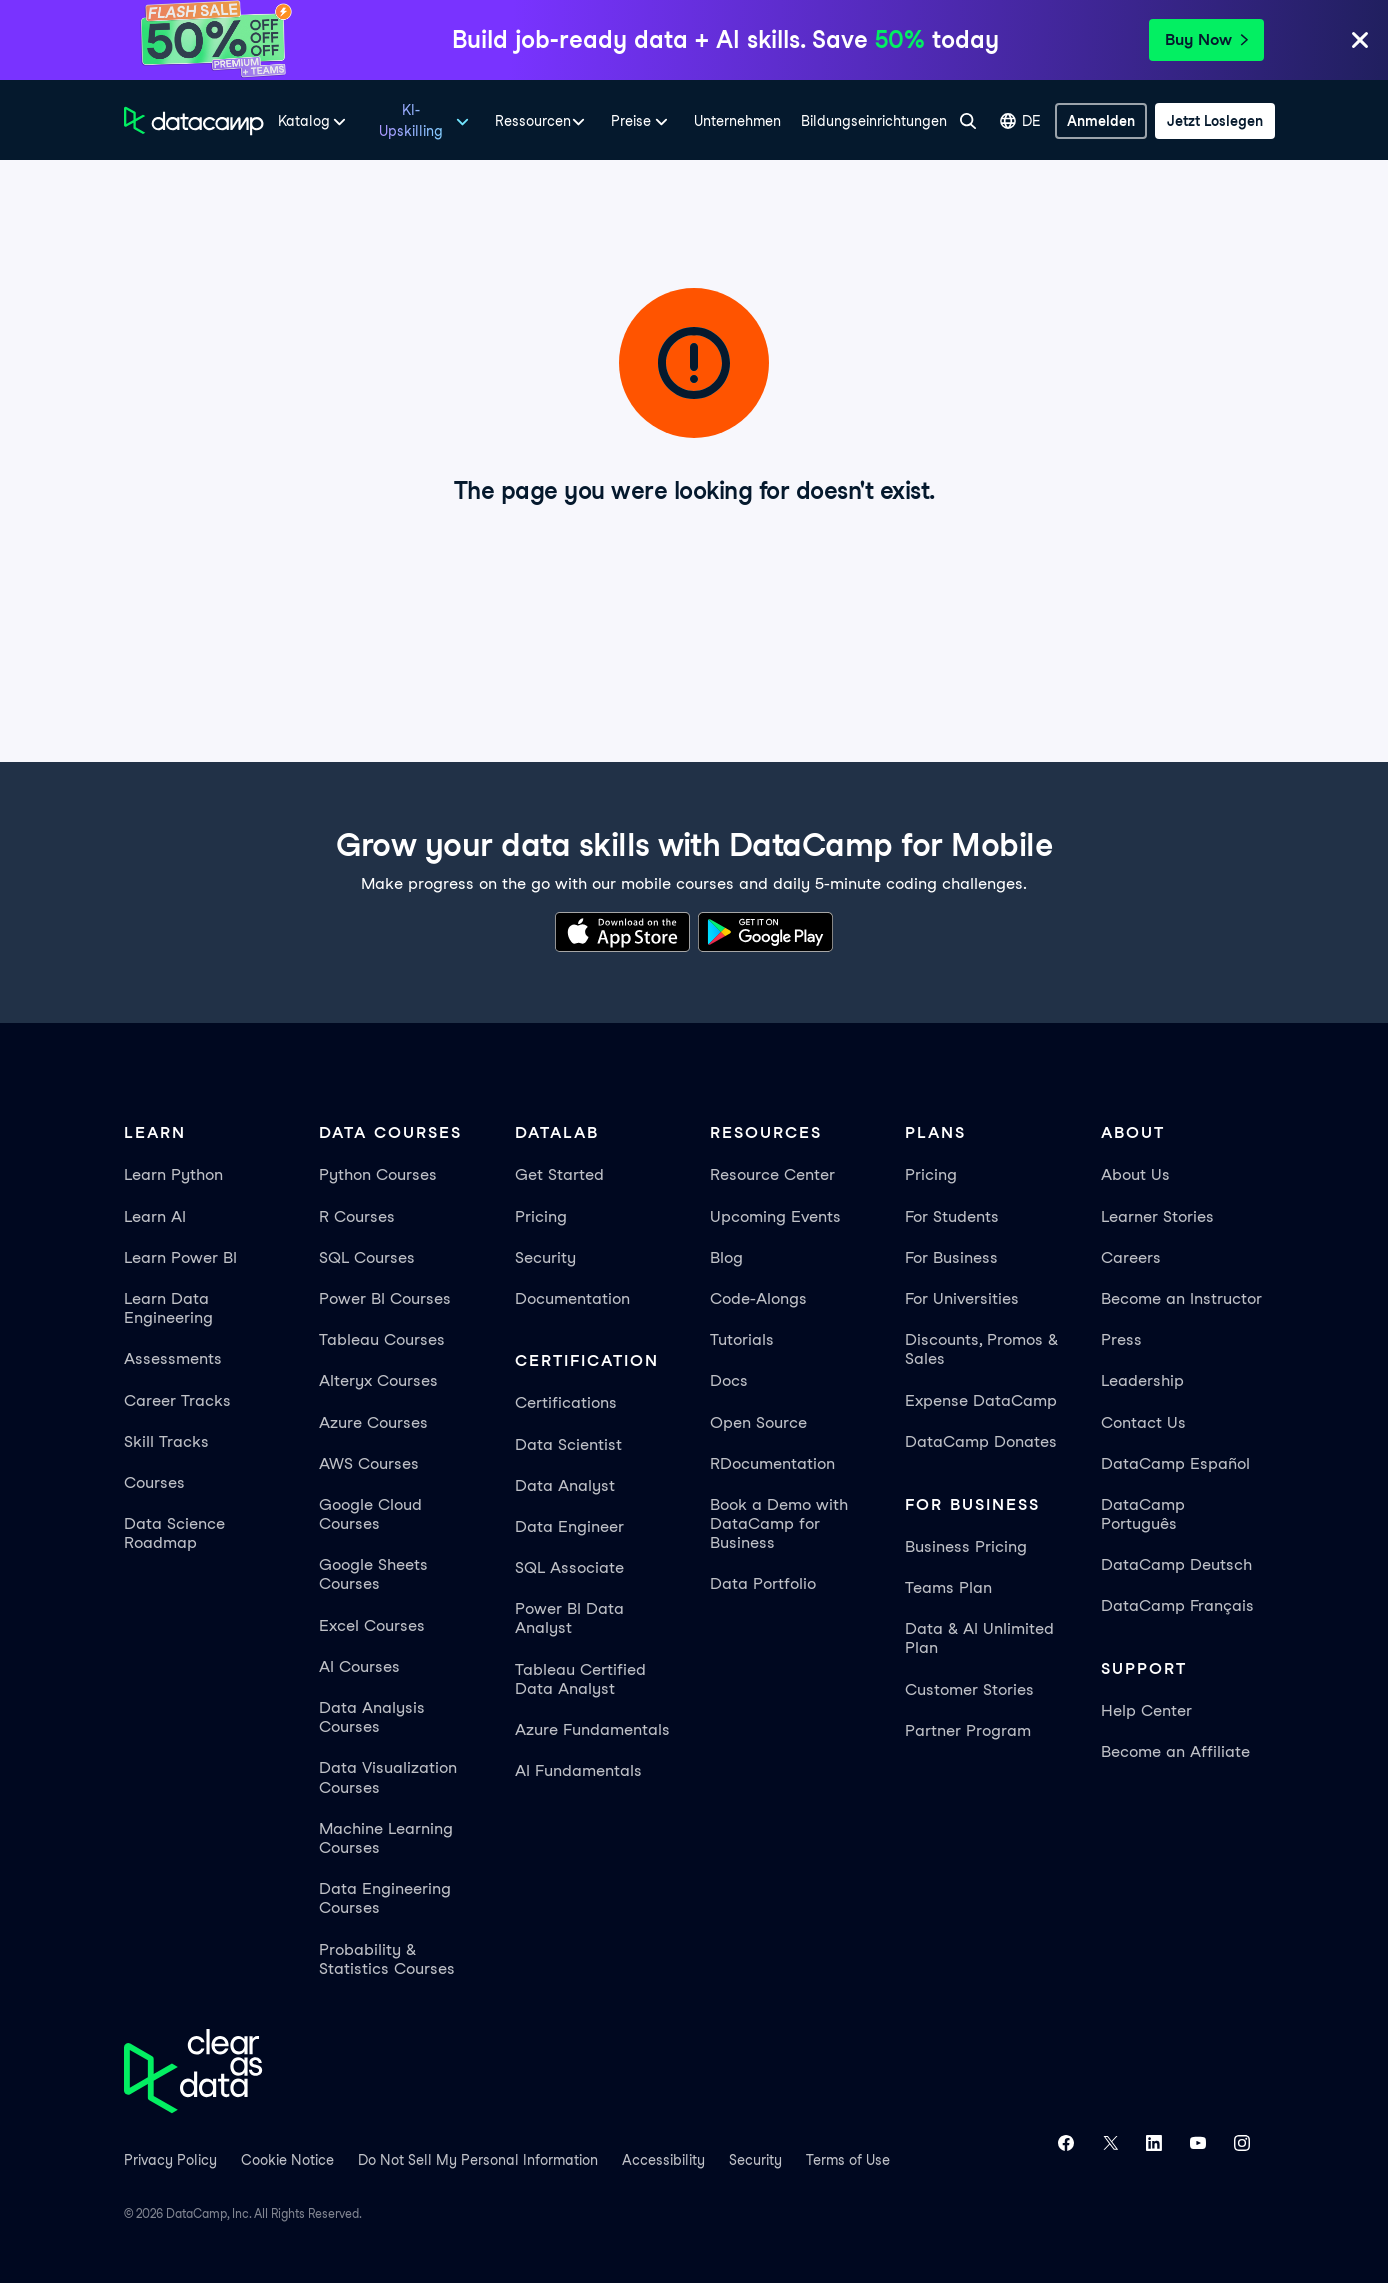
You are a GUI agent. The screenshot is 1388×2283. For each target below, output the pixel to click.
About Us (1135, 1174)
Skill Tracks (166, 1441)
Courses (154, 1482)
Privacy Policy (170, 2160)
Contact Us (1143, 1422)
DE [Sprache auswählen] (1020, 121)
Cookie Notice (287, 2160)
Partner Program (968, 1730)
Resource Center (772, 1174)
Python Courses (378, 1174)
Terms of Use (848, 2160)
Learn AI (155, 1216)
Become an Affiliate (1175, 1751)
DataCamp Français (1177, 1605)
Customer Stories (969, 1689)
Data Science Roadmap (174, 1533)
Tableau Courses (382, 1339)
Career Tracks (177, 1400)
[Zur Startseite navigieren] (194, 121)
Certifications (566, 1402)
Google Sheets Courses (373, 1574)
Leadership (1142, 1380)
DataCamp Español (1175, 1463)
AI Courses (359, 1666)
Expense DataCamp (981, 1400)
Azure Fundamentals (592, 1729)
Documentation (572, 1298)
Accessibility (663, 2160)
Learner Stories (1157, 1216)
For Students (952, 1216)
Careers (1131, 1257)
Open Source (758, 1422)
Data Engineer (569, 1526)
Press (1121, 1339)
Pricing (541, 1216)
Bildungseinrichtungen (874, 121)
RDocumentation (772, 1463)
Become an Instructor (1181, 1298)
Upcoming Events (775, 1216)
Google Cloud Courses (370, 1514)
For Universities (962, 1298)
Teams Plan (948, 1587)
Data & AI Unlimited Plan (979, 1638)
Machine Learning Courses (386, 1838)
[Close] (1360, 43)
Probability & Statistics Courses (387, 1959)
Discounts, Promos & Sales (981, 1349)
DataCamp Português (1143, 1514)
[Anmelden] (1101, 121)
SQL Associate (569, 1567)
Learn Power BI (180, 1257)
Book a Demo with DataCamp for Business (779, 1523)
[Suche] (967, 121)
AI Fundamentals (578, 1770)
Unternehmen (737, 121)
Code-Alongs (758, 1298)
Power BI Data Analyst (569, 1618)
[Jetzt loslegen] (1215, 121)
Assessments (173, 1358)
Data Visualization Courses (388, 1777)
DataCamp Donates (981, 1441)
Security (545, 1257)
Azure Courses (373, 1422)
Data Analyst (565, 1485)
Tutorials (742, 1339)
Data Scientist (568, 1444)
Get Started (559, 1174)
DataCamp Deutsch (1176, 1564)
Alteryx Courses (378, 1380)
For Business (951, 1257)
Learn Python (173, 1174)
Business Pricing (966, 1546)
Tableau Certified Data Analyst (580, 1679)
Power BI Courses (385, 1298)
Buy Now (1206, 39)
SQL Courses (367, 1257)
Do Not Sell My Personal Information (478, 2160)
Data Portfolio (763, 1583)
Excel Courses (372, 1625)
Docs (729, 1380)
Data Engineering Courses (385, 1898)
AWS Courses (369, 1463)
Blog (726, 1257)
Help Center (1146, 1710)
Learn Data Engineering (168, 1308)
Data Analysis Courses (372, 1717)
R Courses (357, 1216)
